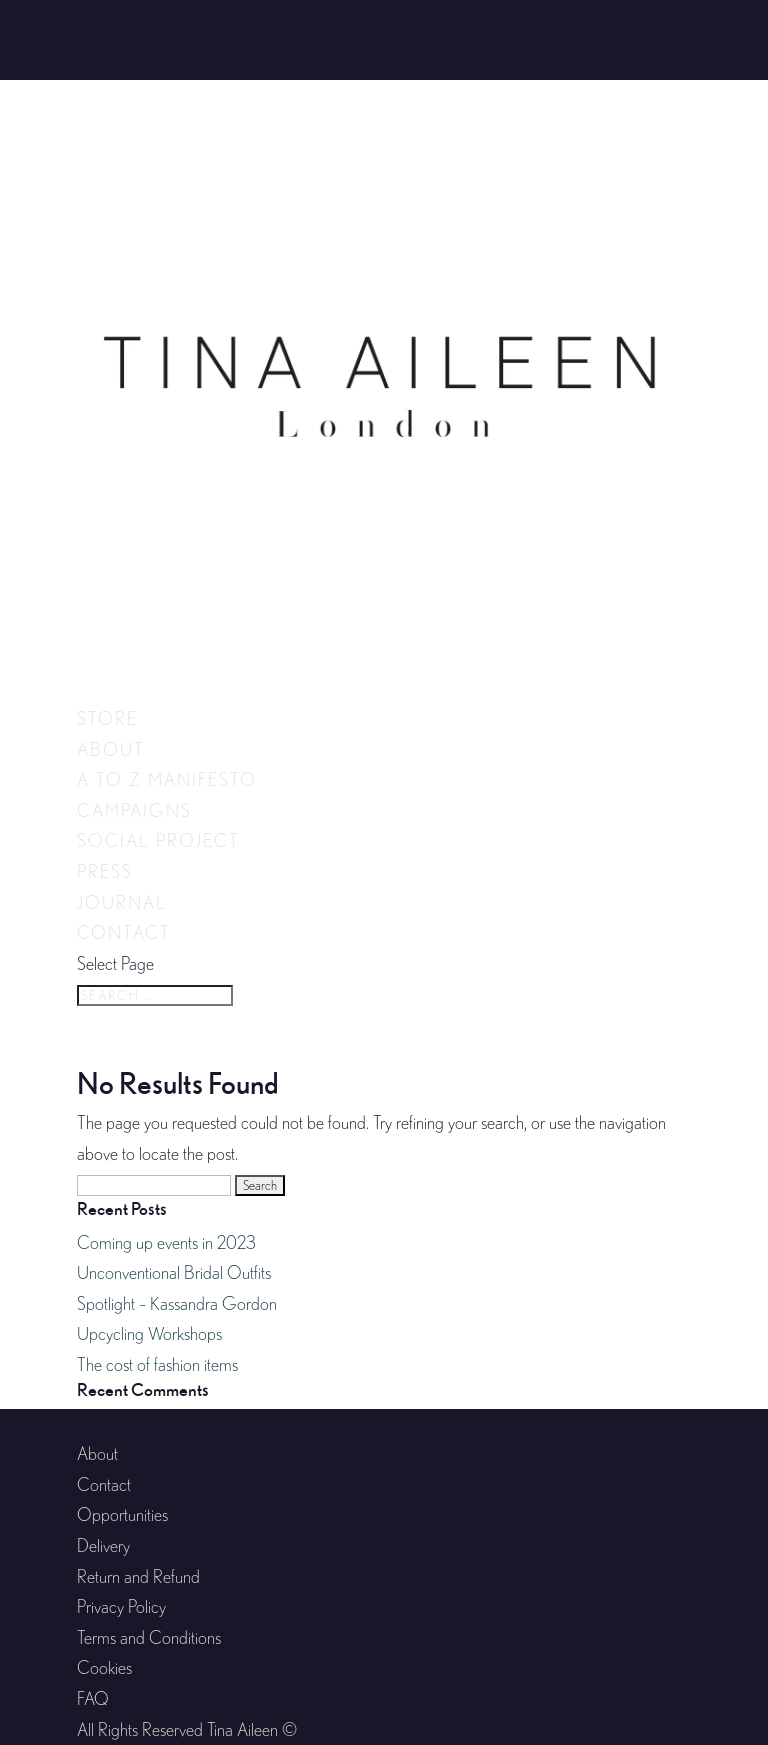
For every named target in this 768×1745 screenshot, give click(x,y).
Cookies (104, 1667)
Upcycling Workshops (149, 1333)
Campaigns (134, 810)
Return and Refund (138, 1576)
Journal (122, 902)
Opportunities (122, 1514)
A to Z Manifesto (167, 779)
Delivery (103, 1545)
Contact (124, 932)
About (111, 749)
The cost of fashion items (157, 1364)
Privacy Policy (121, 1606)
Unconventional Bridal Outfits (174, 1272)
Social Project (158, 840)
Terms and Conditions (149, 1637)
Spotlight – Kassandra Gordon (177, 1303)
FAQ (93, 1698)
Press (105, 871)
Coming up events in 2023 (166, 1242)
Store (107, 718)
